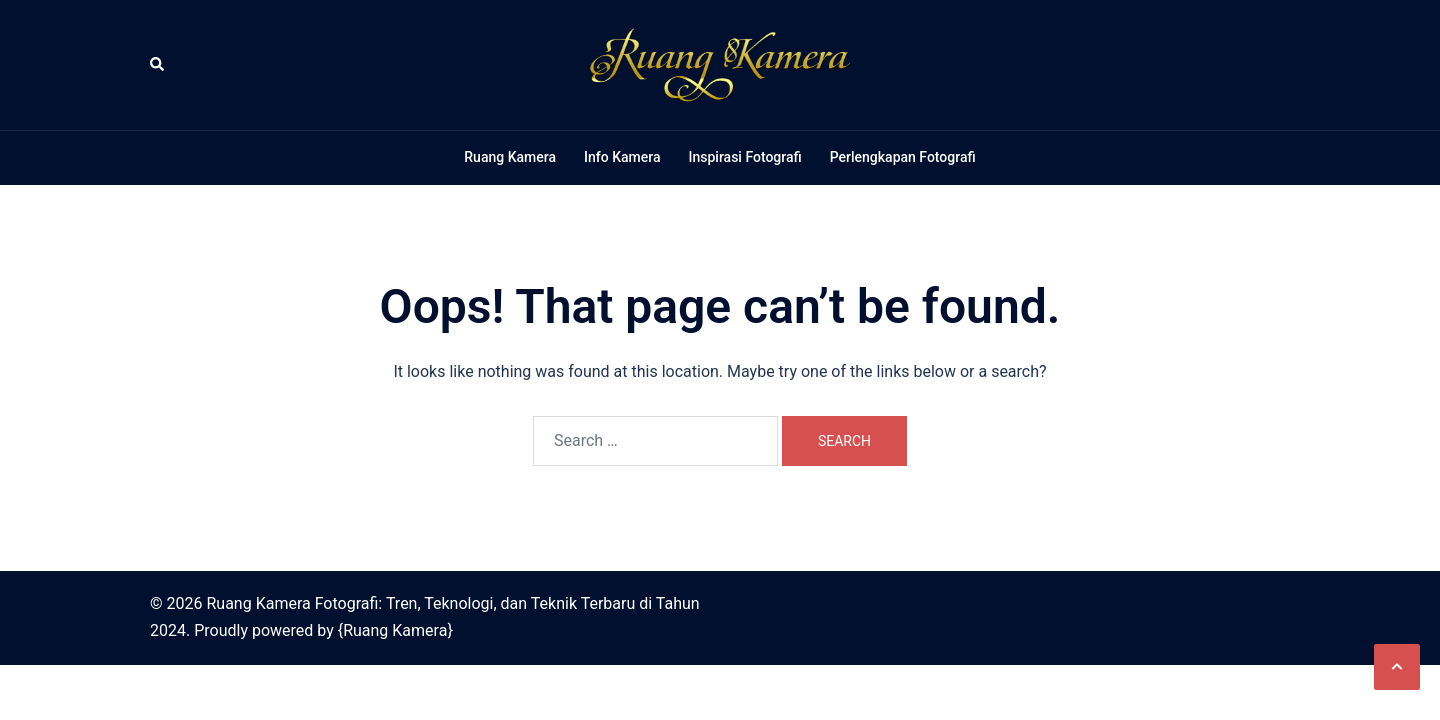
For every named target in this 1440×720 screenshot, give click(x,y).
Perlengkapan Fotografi (903, 157)
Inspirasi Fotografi (744, 157)
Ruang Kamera (510, 157)
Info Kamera (622, 157)
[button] (158, 65)
